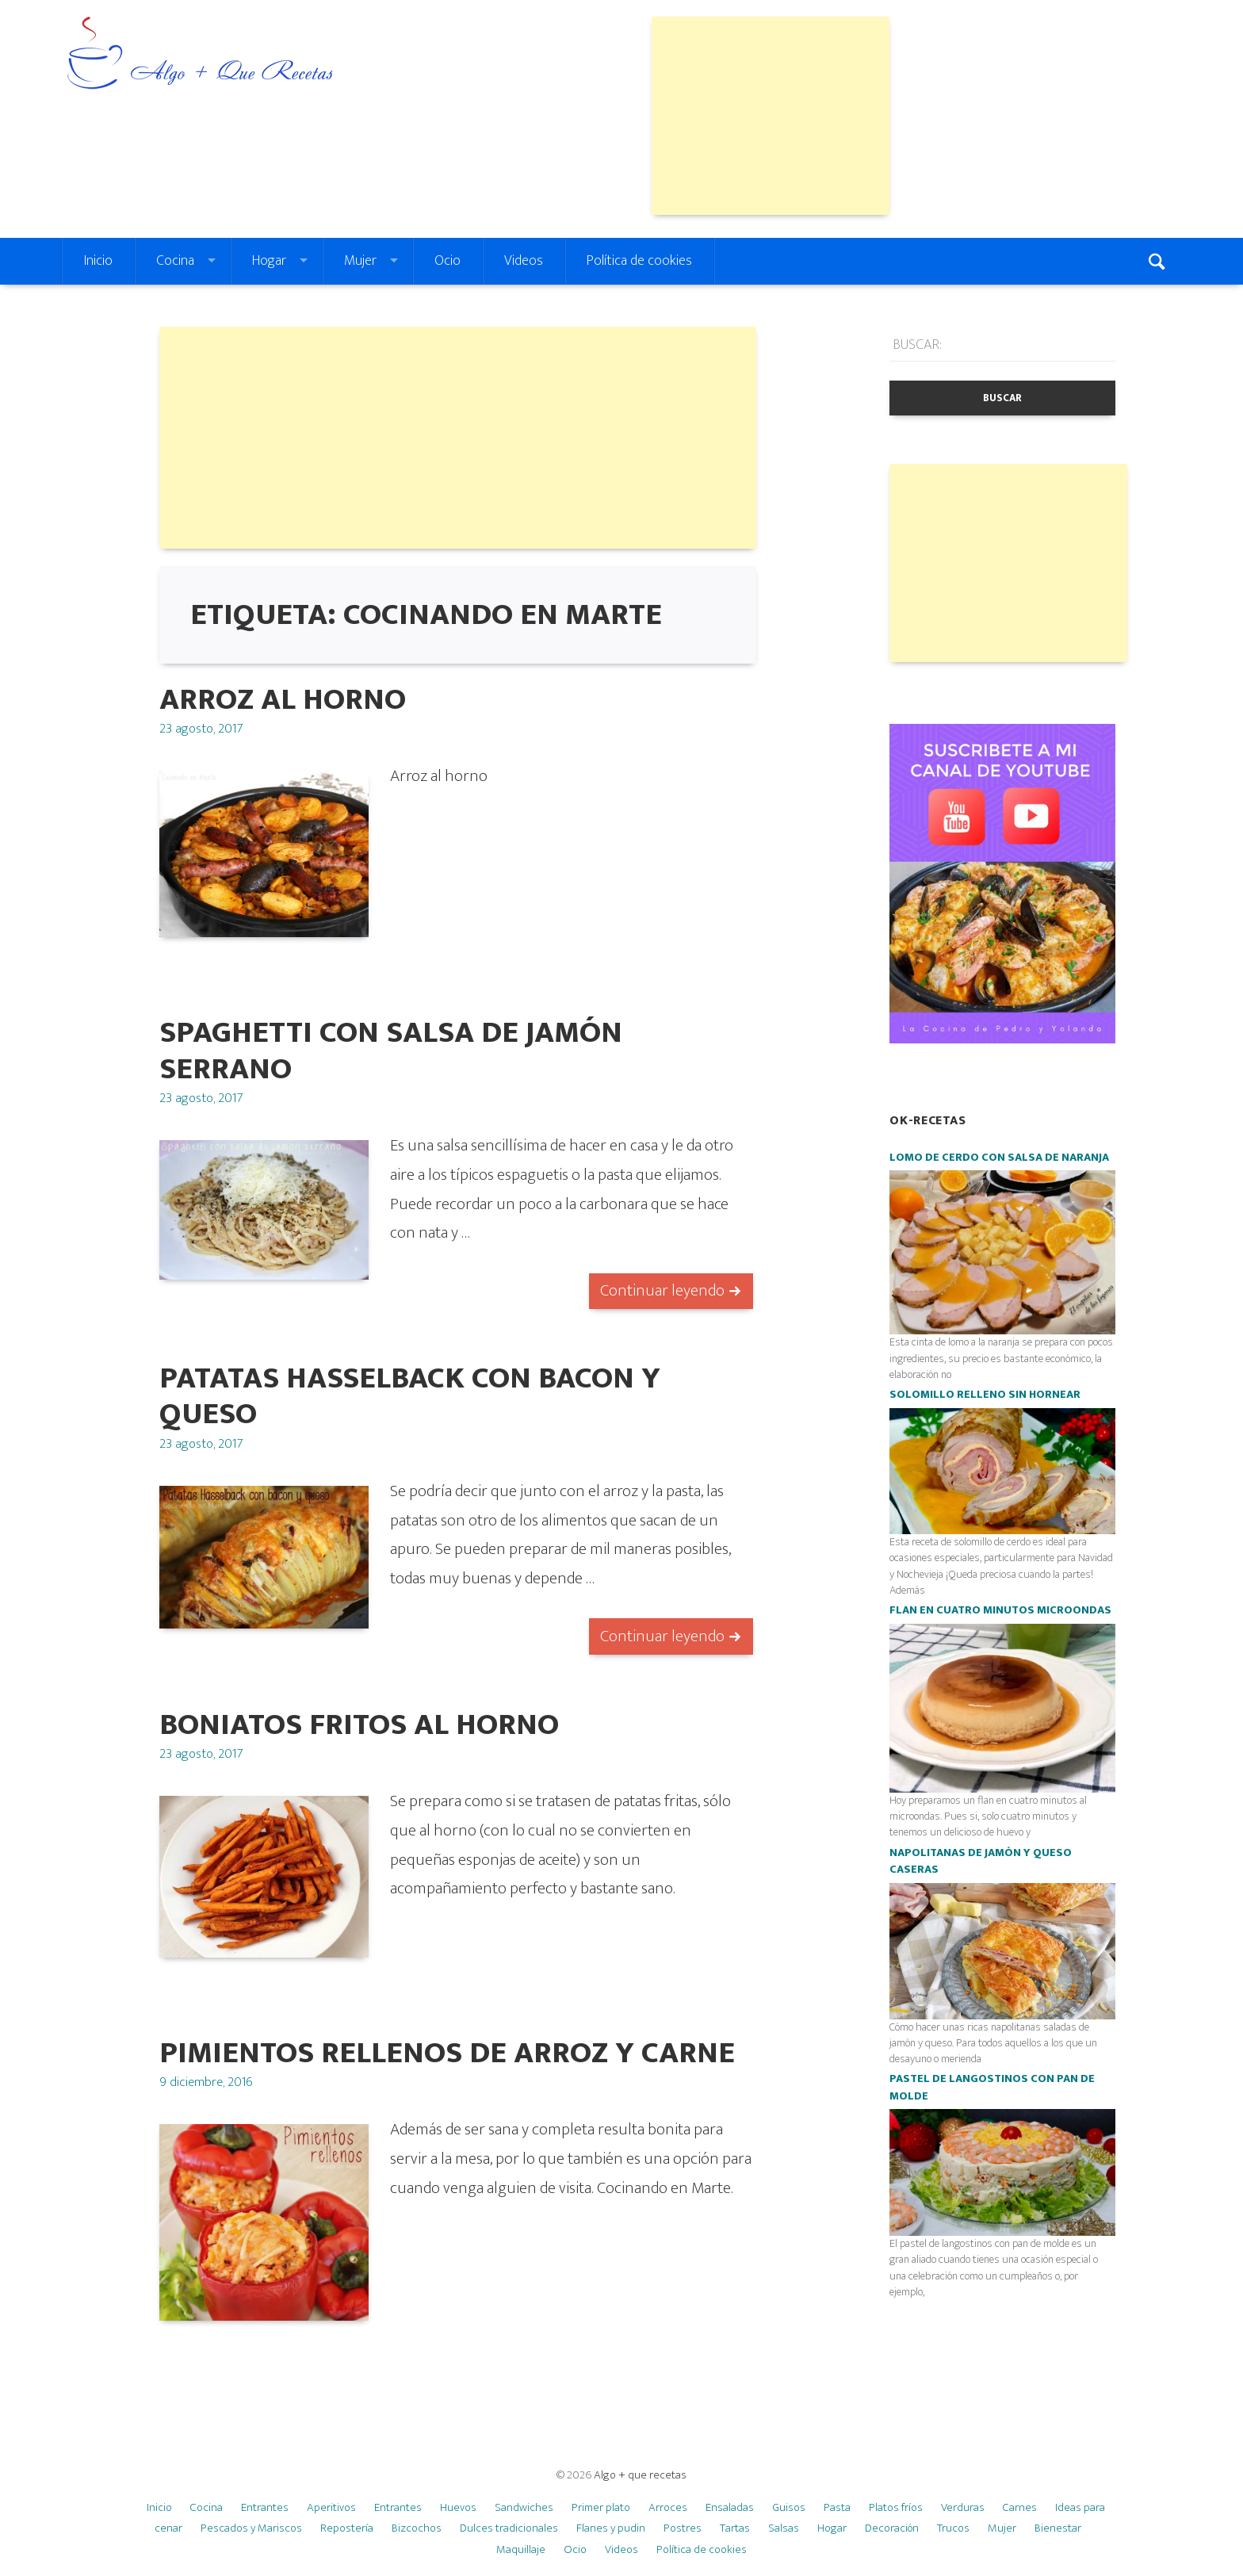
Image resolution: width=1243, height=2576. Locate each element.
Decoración (892, 2528)
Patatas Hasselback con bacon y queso (409, 1396)
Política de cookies (639, 261)
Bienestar (1058, 2528)
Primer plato (601, 2507)
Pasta (837, 2507)
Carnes (1020, 2507)
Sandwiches (524, 2507)
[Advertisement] (770, 116)
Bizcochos (417, 2528)
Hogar (269, 261)
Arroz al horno (282, 699)
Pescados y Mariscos (251, 2528)
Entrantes (265, 2507)
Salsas (783, 2528)
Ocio (447, 261)
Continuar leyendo (662, 1290)
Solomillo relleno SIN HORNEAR (984, 1394)
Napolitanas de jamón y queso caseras (980, 1861)
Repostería (346, 2528)
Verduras (963, 2507)
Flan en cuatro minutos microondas (1000, 1610)
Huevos (458, 2507)
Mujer (360, 261)
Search (1159, 261)
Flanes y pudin (610, 2528)
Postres (683, 2528)
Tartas (735, 2528)
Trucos (953, 2528)
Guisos (788, 2507)
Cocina (175, 261)
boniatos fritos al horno (359, 1725)
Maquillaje (520, 2549)
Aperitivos (331, 2507)
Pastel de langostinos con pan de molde (992, 2087)
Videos (523, 261)
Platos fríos (896, 2507)
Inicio (98, 261)
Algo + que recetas (640, 2475)
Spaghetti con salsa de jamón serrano (390, 1050)
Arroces (667, 2507)
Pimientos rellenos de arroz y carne (447, 2053)
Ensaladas (730, 2507)
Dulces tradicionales (509, 2528)
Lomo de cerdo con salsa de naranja (999, 1157)
